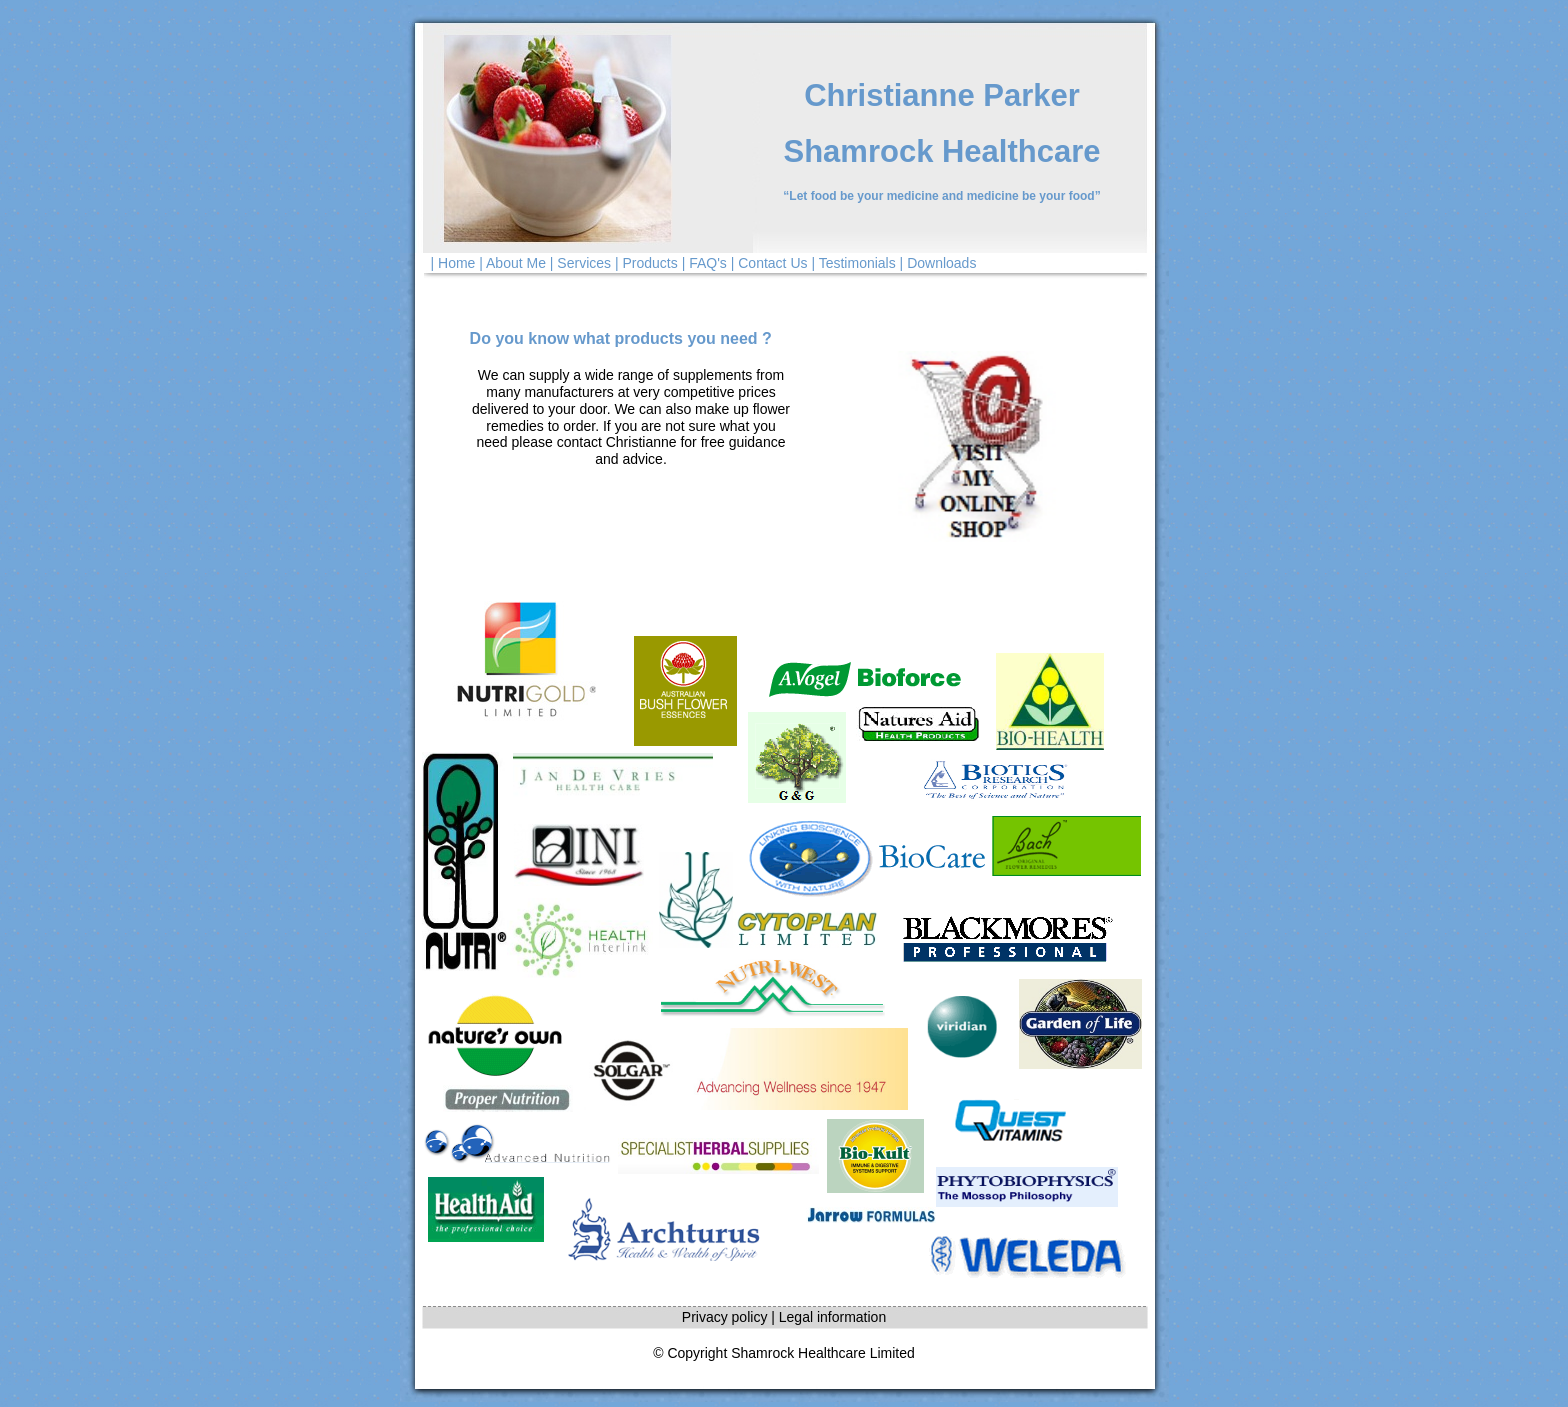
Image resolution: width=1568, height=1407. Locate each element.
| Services (580, 263)
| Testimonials (853, 263)
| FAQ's (704, 263)
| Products (646, 263)
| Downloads (938, 263)
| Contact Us (769, 263)
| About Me (512, 263)
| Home (453, 263)
